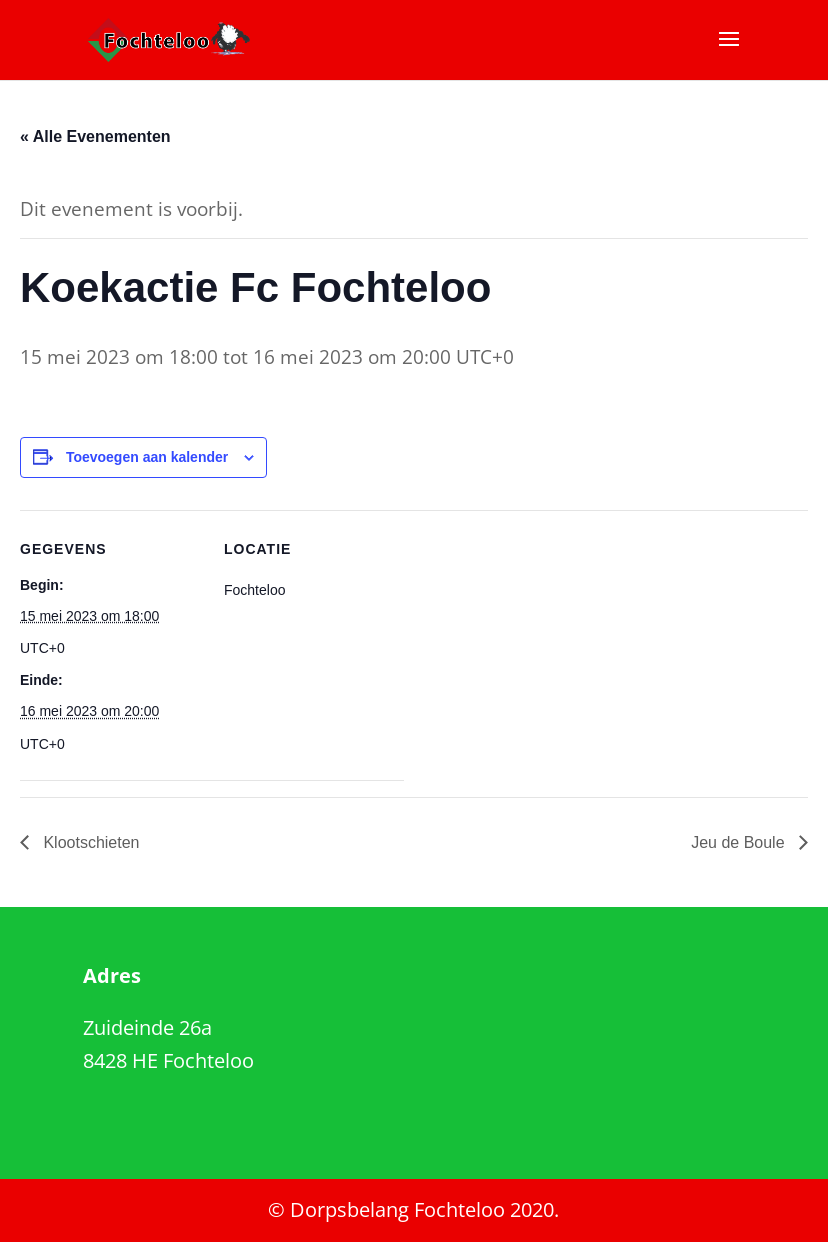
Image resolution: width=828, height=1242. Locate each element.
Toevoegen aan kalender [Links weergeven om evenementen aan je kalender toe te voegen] (147, 457)
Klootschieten (89, 842)
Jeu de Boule (740, 842)
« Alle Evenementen (95, 136)
